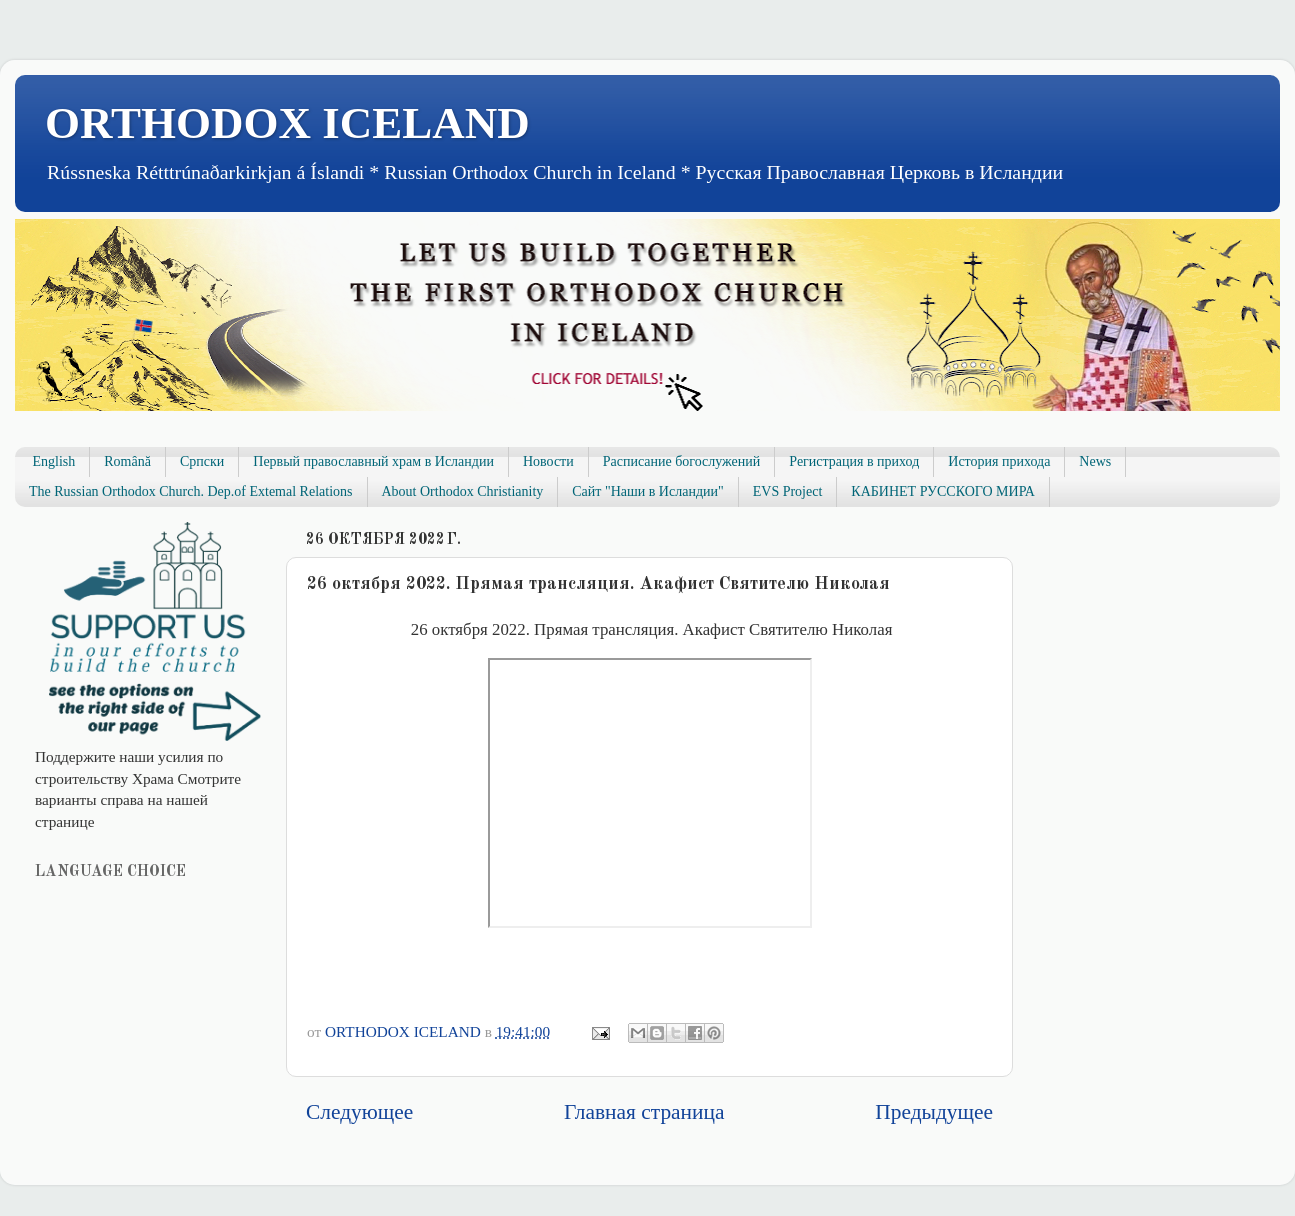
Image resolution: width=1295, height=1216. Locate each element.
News (1095, 461)
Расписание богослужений (682, 461)
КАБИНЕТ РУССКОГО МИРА (942, 491)
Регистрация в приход (854, 461)
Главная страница (644, 1112)
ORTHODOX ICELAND (287, 123)
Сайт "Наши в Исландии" (647, 491)
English (54, 461)
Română (127, 461)
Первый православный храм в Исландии (373, 461)
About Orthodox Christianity (463, 491)
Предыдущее (934, 1112)
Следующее (359, 1112)
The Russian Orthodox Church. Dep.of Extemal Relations (191, 491)
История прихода (999, 461)
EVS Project (788, 491)
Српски (202, 461)
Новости (548, 461)
